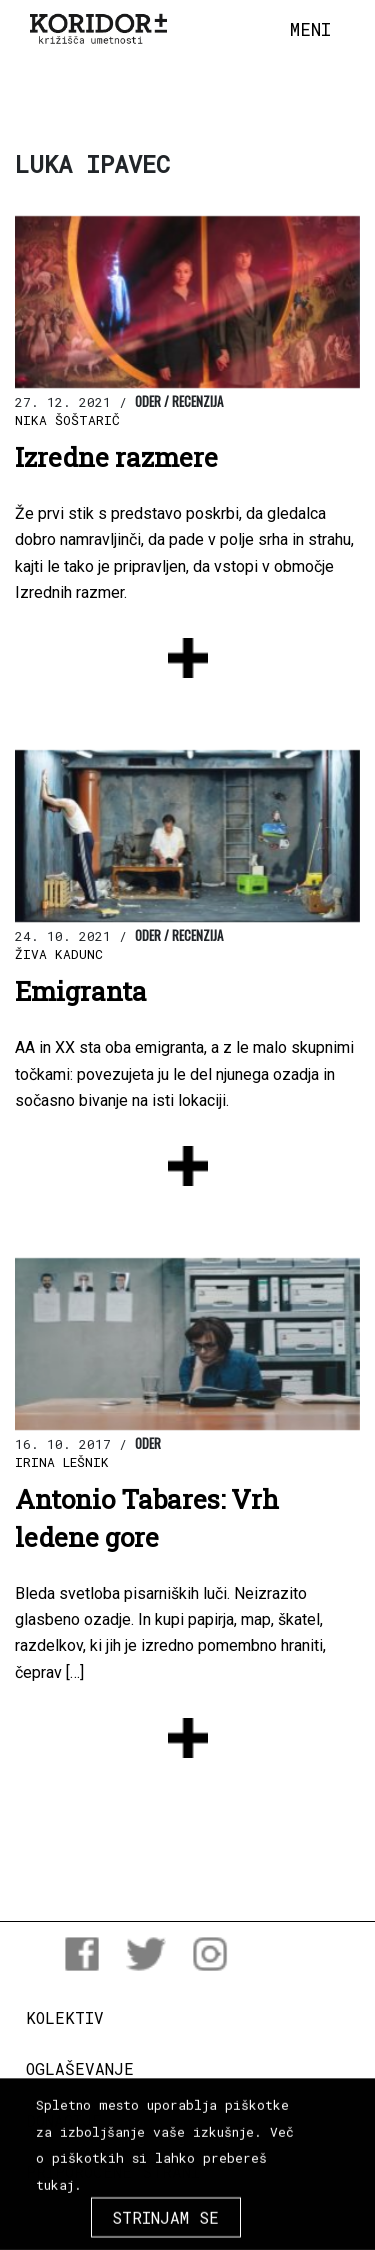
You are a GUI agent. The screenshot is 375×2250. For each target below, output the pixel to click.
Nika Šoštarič (67, 420)
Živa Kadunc (59, 954)
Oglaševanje (80, 2068)
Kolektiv (65, 2017)
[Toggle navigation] (311, 30)
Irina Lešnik (62, 1462)
